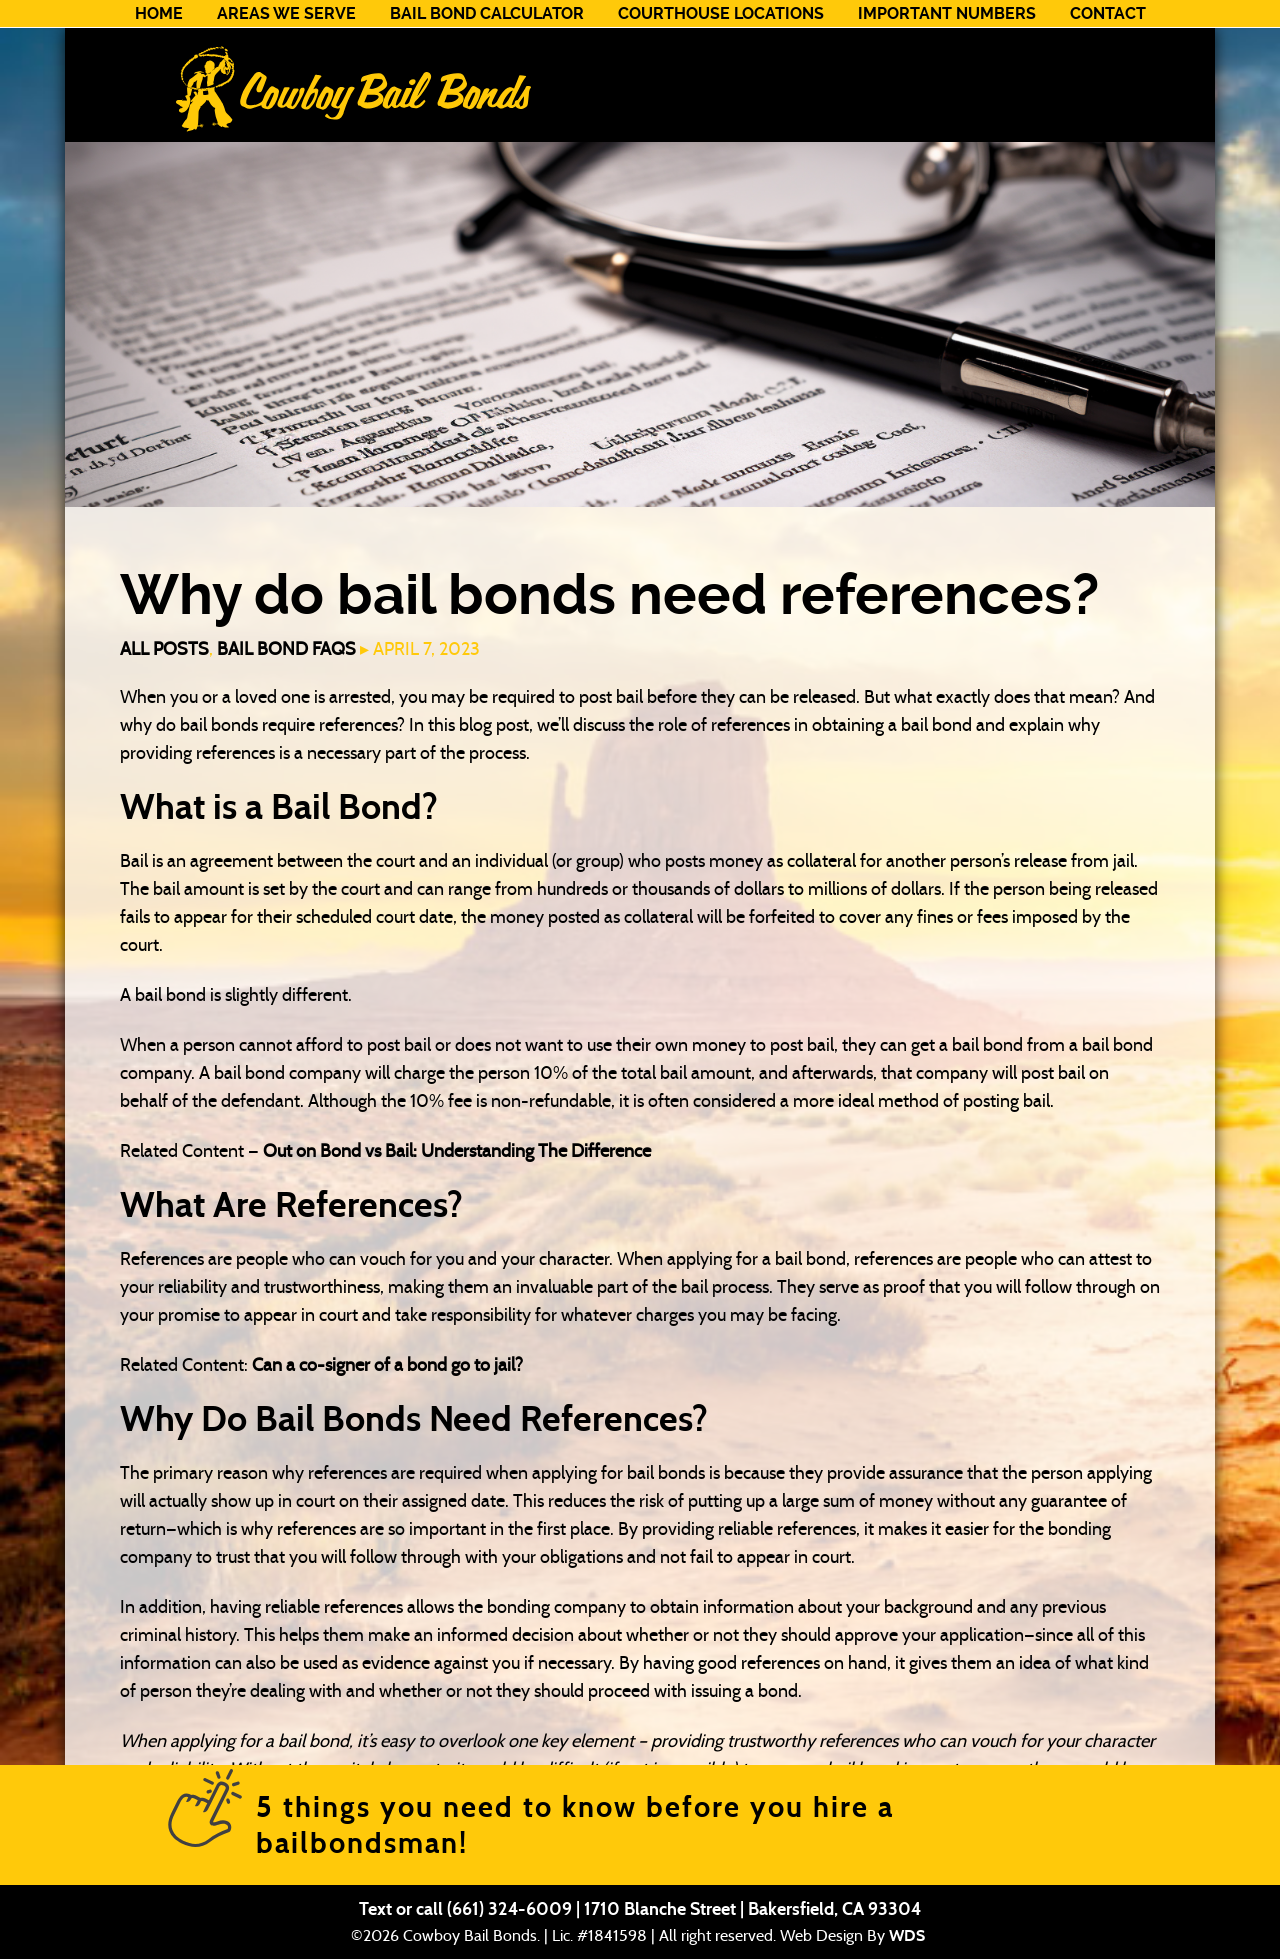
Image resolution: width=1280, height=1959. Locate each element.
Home (159, 13)
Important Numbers (947, 13)
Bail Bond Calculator (487, 13)
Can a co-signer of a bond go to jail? (387, 1365)
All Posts (164, 649)
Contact (1108, 13)
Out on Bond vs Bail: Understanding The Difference (457, 1151)
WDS (907, 1935)
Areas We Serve (286, 13)
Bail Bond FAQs (286, 649)
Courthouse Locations (721, 13)
